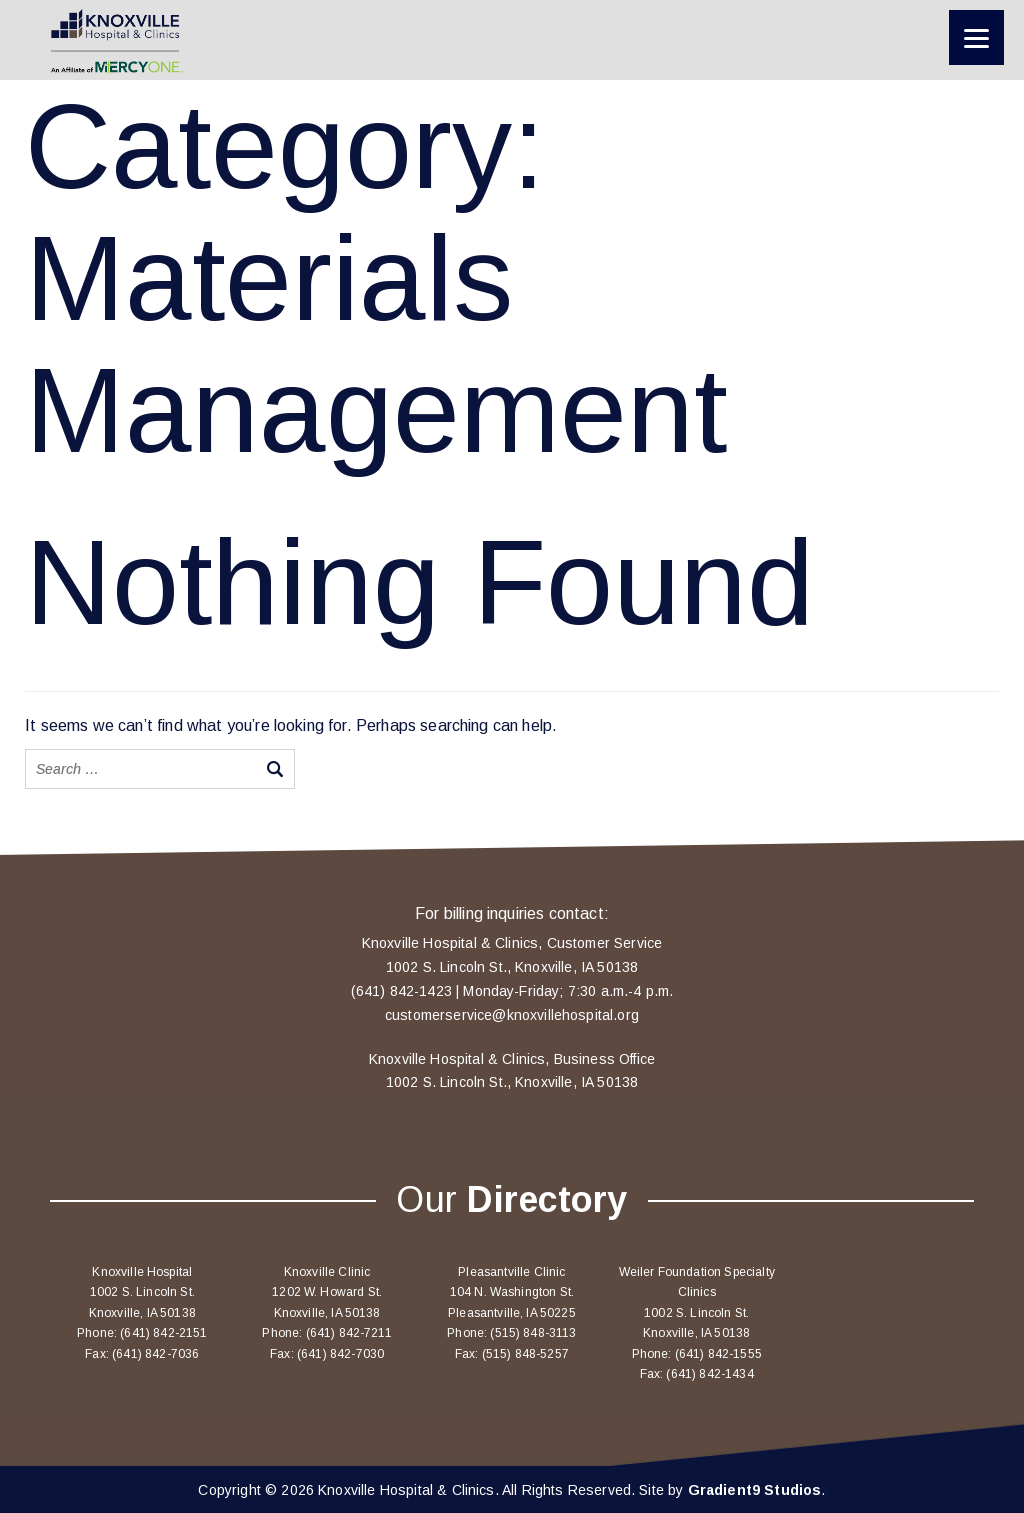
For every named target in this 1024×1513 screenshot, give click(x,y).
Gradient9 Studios (755, 1490)
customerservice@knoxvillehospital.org (512, 1015)
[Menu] (976, 37)
